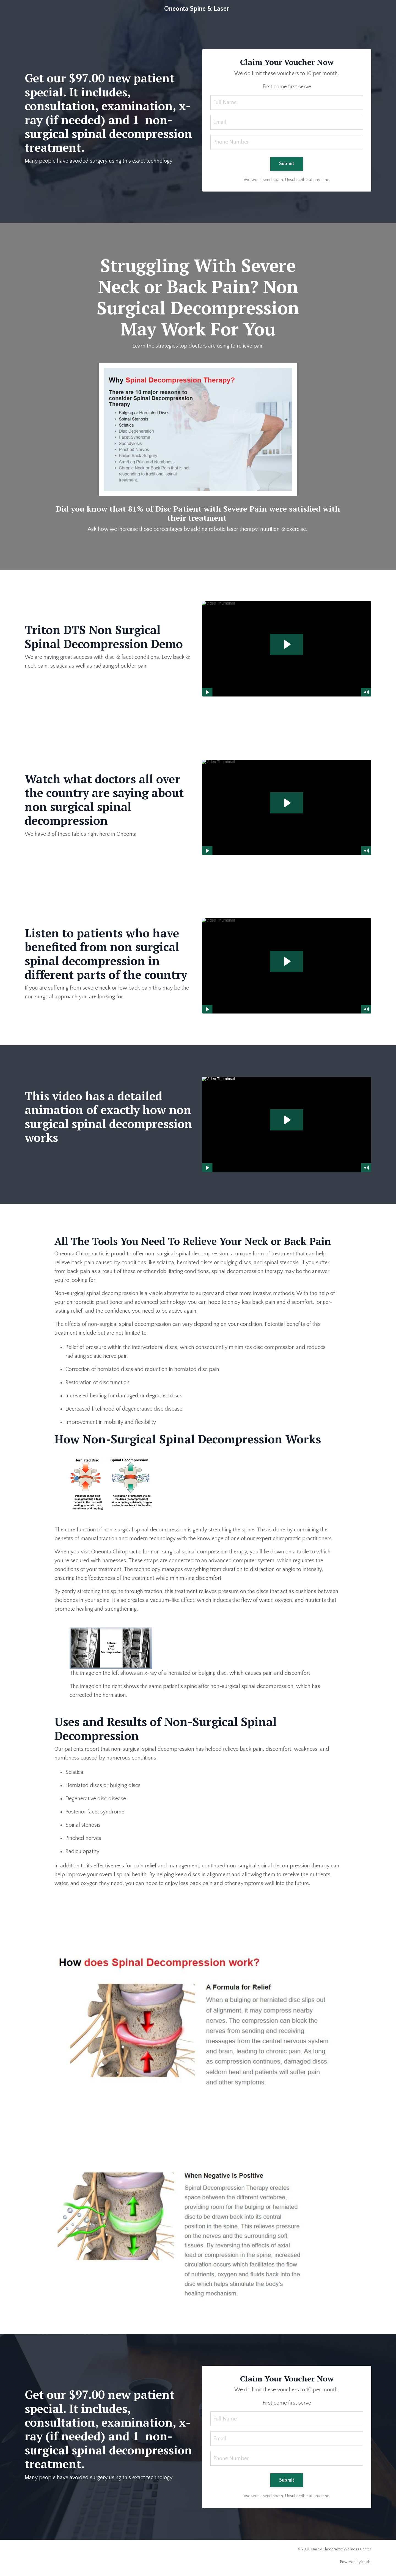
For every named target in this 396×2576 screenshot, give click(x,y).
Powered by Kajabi (355, 2562)
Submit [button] (287, 163)
